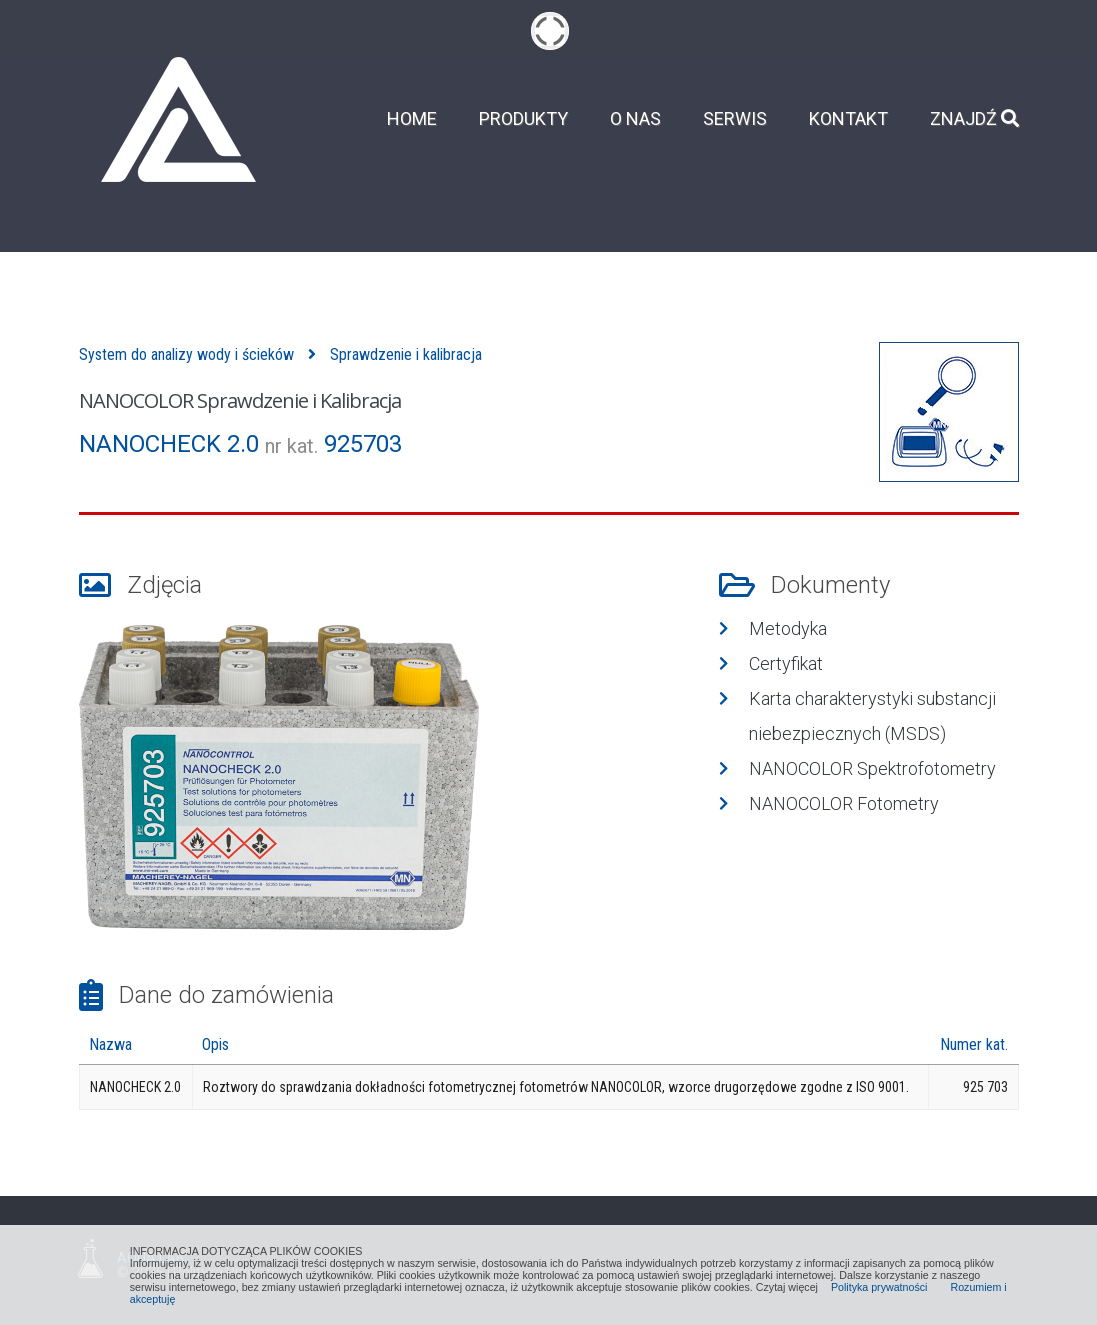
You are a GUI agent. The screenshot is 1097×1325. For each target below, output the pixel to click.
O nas (635, 119)
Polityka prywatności (879, 1287)
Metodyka (788, 628)
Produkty (523, 119)
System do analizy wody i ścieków (186, 354)
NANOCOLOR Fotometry (844, 803)
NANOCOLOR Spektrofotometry (872, 768)
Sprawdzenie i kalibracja (406, 354)
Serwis (735, 119)
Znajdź (974, 119)
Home (412, 119)
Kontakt (848, 119)
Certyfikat (786, 663)
